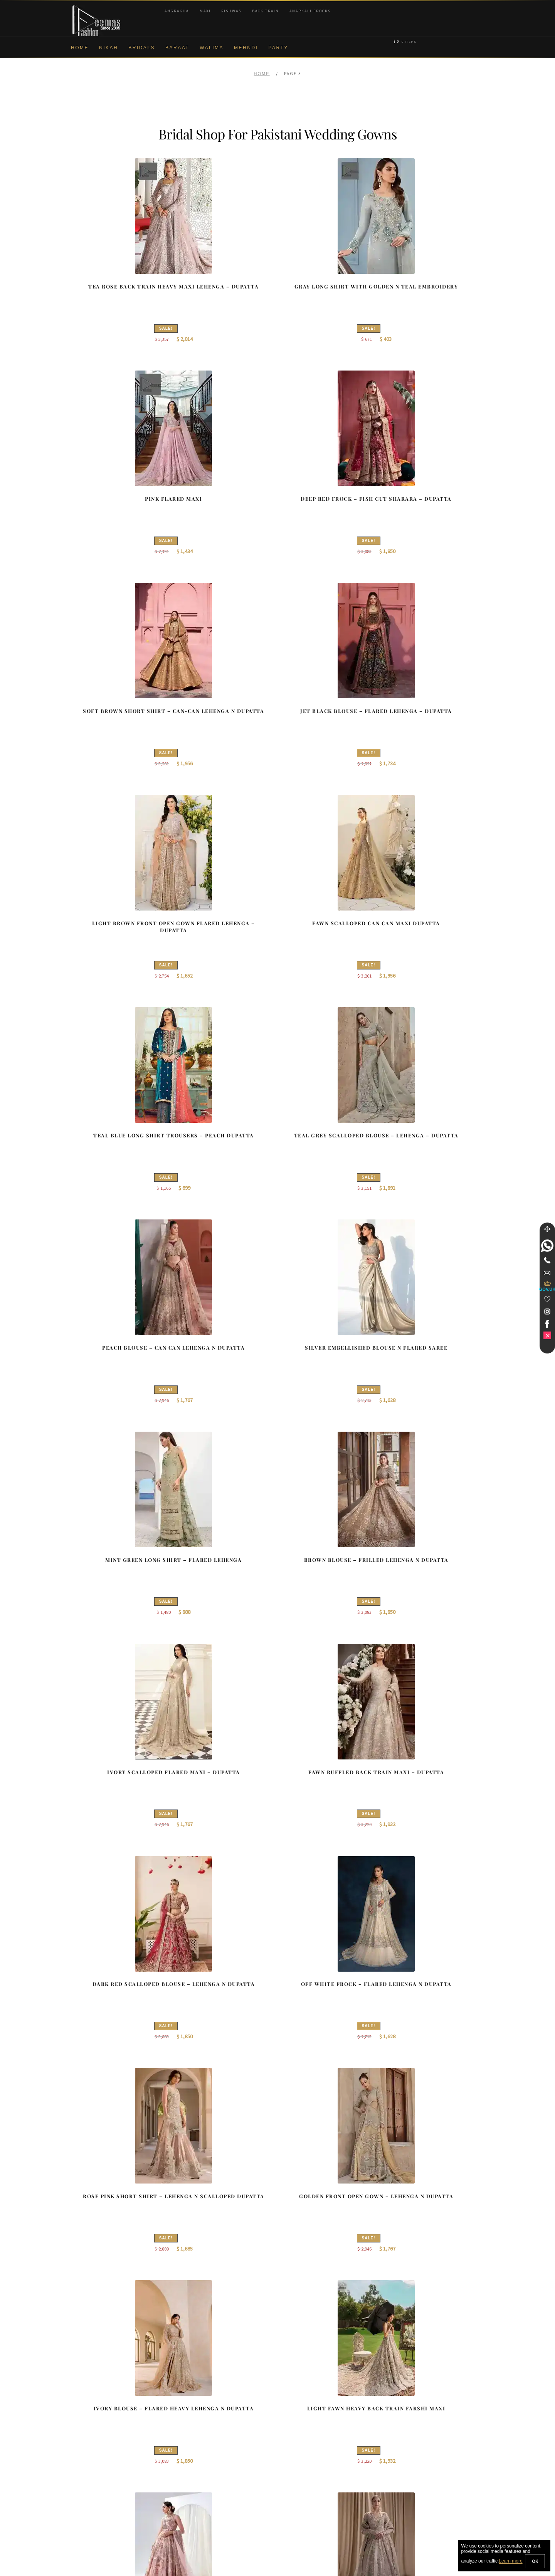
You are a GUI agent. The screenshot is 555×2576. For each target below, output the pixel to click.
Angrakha (177, 10)
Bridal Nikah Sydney (418, 2433)
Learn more (510, 2561)
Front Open (193, 2446)
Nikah (108, 47)
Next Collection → (362, 2271)
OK (535, 2561)
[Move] (547, 1229)
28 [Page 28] (312, 2271)
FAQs (79, 2496)
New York (297, 2446)
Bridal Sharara (197, 2421)
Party (278, 47)
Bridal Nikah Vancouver (421, 2446)
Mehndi (246, 47)
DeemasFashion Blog (419, 2471)
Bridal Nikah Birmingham (423, 2421)
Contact (81, 2509)
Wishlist (81, 2534)
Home (80, 47)
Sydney (295, 2421)
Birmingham (300, 2408)
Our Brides (192, 2408)
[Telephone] (547, 1260)
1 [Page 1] (208, 2271)
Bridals (141, 47)
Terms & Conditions (95, 2483)
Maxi (205, 10)
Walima (212, 47)
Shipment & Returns (96, 2471)
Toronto (295, 2433)
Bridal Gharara (197, 2433)
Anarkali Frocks (310, 10)
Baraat (177, 47)
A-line (186, 2471)
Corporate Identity (93, 2421)
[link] (547, 1246)
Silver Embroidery (201, 2458)
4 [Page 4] (258, 2271)
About (79, 2408)
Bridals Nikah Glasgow (421, 2458)
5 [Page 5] (274, 2271)
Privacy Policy (89, 2446)
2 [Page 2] (224, 2271)
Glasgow (296, 2458)
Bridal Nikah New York (420, 2408)
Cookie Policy (88, 2458)
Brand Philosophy (93, 2433)
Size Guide (85, 2521)
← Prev (175, 2271)
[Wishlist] (547, 1299)
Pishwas (231, 10)
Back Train (265, 10)
